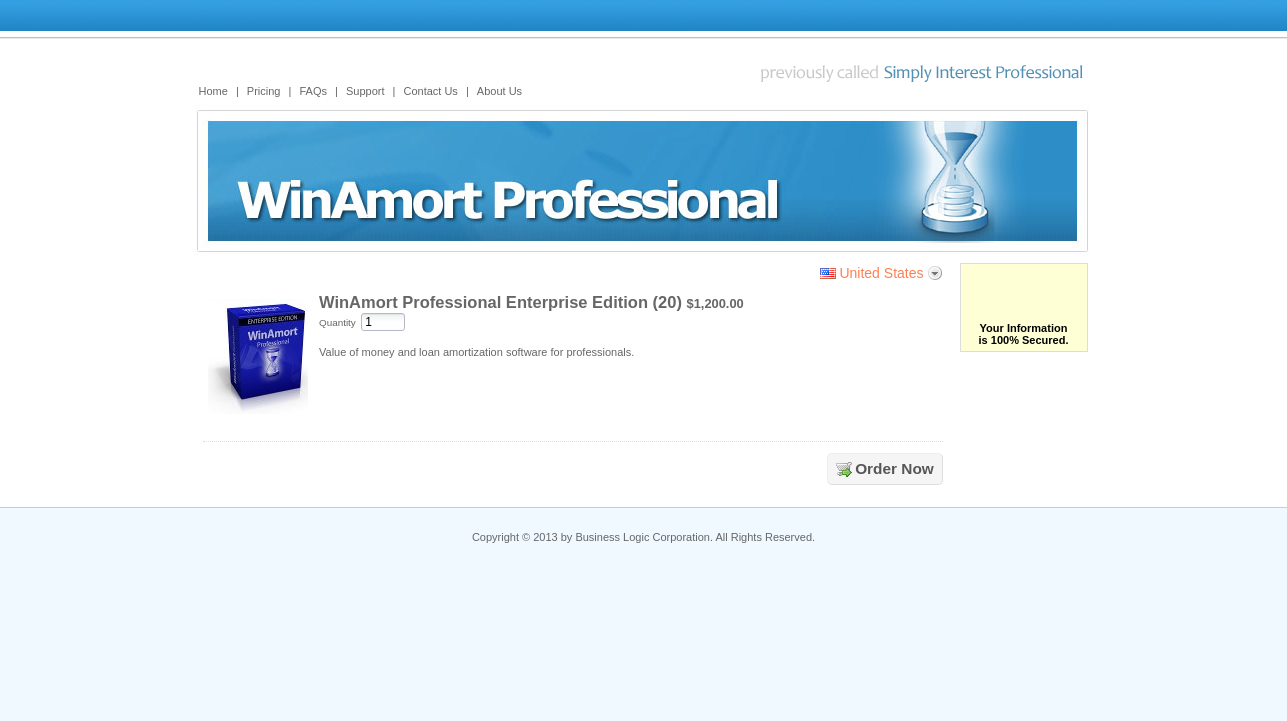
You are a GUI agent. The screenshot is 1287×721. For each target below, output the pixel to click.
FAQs (313, 91)
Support (365, 91)
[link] (1032, 293)
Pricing (264, 91)
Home (213, 91)
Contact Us (430, 91)
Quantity (337, 322)
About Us (499, 91)
